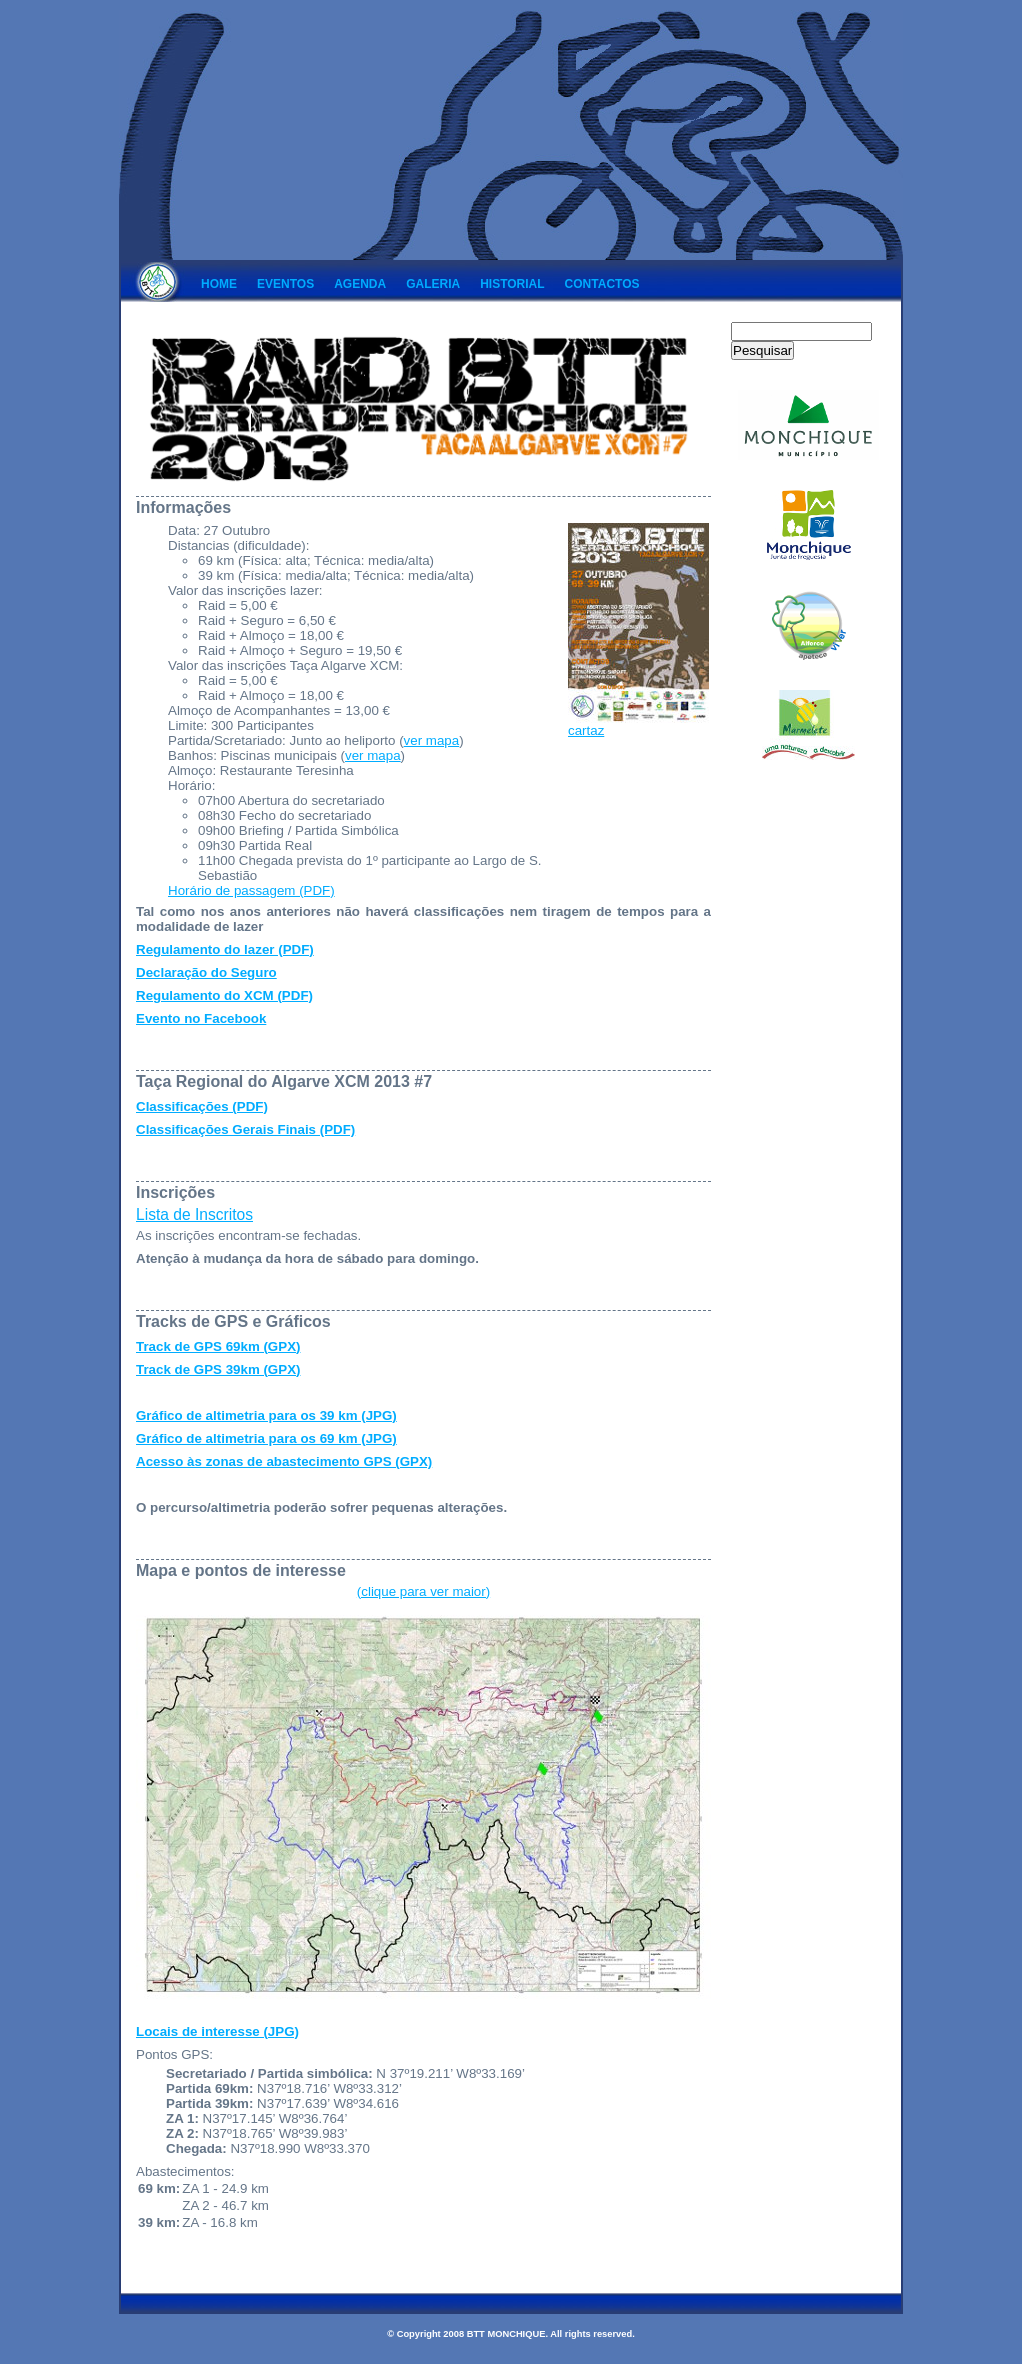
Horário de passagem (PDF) (251, 890)
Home (219, 284)
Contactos (602, 284)
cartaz (638, 724)
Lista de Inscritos (194, 1214)
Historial (512, 284)
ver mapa (432, 740)
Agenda (360, 284)
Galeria (433, 284)
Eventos (285, 284)
